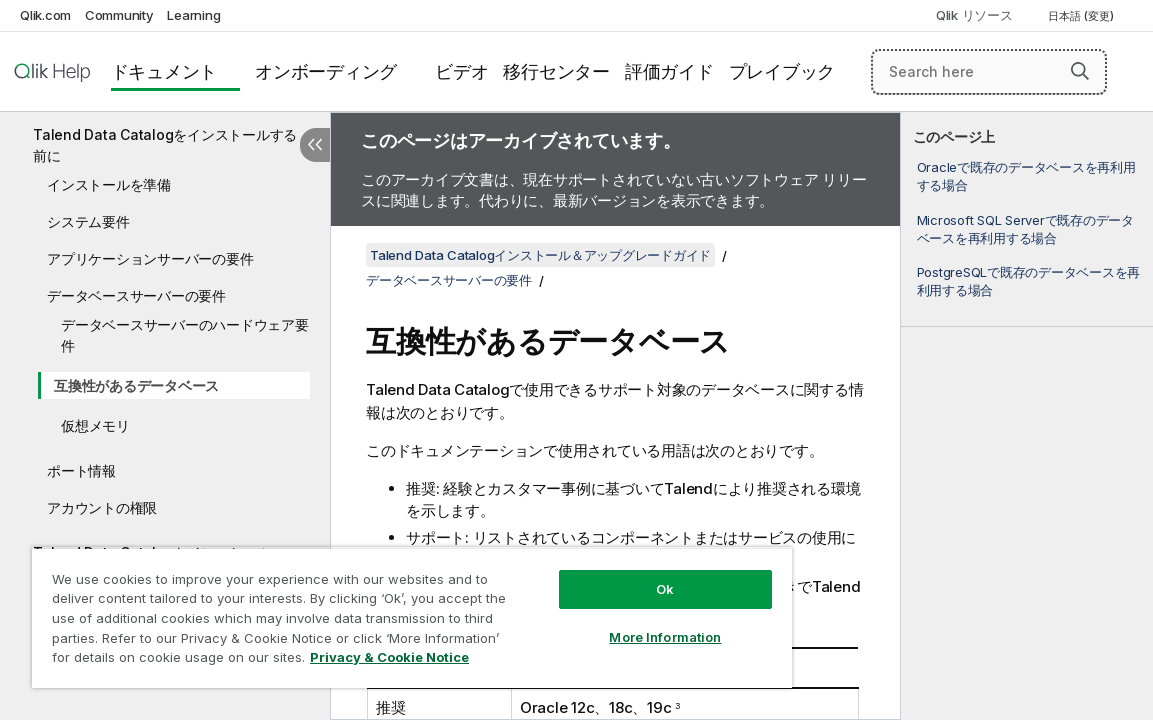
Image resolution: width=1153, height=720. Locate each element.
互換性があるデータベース (136, 385)
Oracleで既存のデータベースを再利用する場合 (1026, 176)
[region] (366, 610)
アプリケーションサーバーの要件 (150, 258)
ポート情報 (81, 470)
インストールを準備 (109, 184)
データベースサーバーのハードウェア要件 (185, 335)
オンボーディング (326, 71)
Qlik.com (45, 15)
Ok (588, 574)
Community (119, 15)
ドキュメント (164, 71)
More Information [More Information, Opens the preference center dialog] (588, 622)
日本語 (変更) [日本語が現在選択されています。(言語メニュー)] (1082, 16)
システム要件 (88, 221)
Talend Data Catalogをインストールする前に (165, 145)
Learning (193, 15)
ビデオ (461, 71)
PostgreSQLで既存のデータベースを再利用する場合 (1029, 281)
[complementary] (1027, 416)
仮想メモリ (95, 425)
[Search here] (989, 72)
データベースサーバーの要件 (136, 295)
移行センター (556, 71)
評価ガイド (669, 71)
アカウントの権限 (102, 507)
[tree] (165, 375)
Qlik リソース (974, 15)
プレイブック (782, 71)
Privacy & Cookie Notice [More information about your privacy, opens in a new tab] (213, 661)
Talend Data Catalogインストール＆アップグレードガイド (540, 255)
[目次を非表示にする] (315, 145)
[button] (1080, 71)
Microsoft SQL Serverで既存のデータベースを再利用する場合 (1025, 229)
